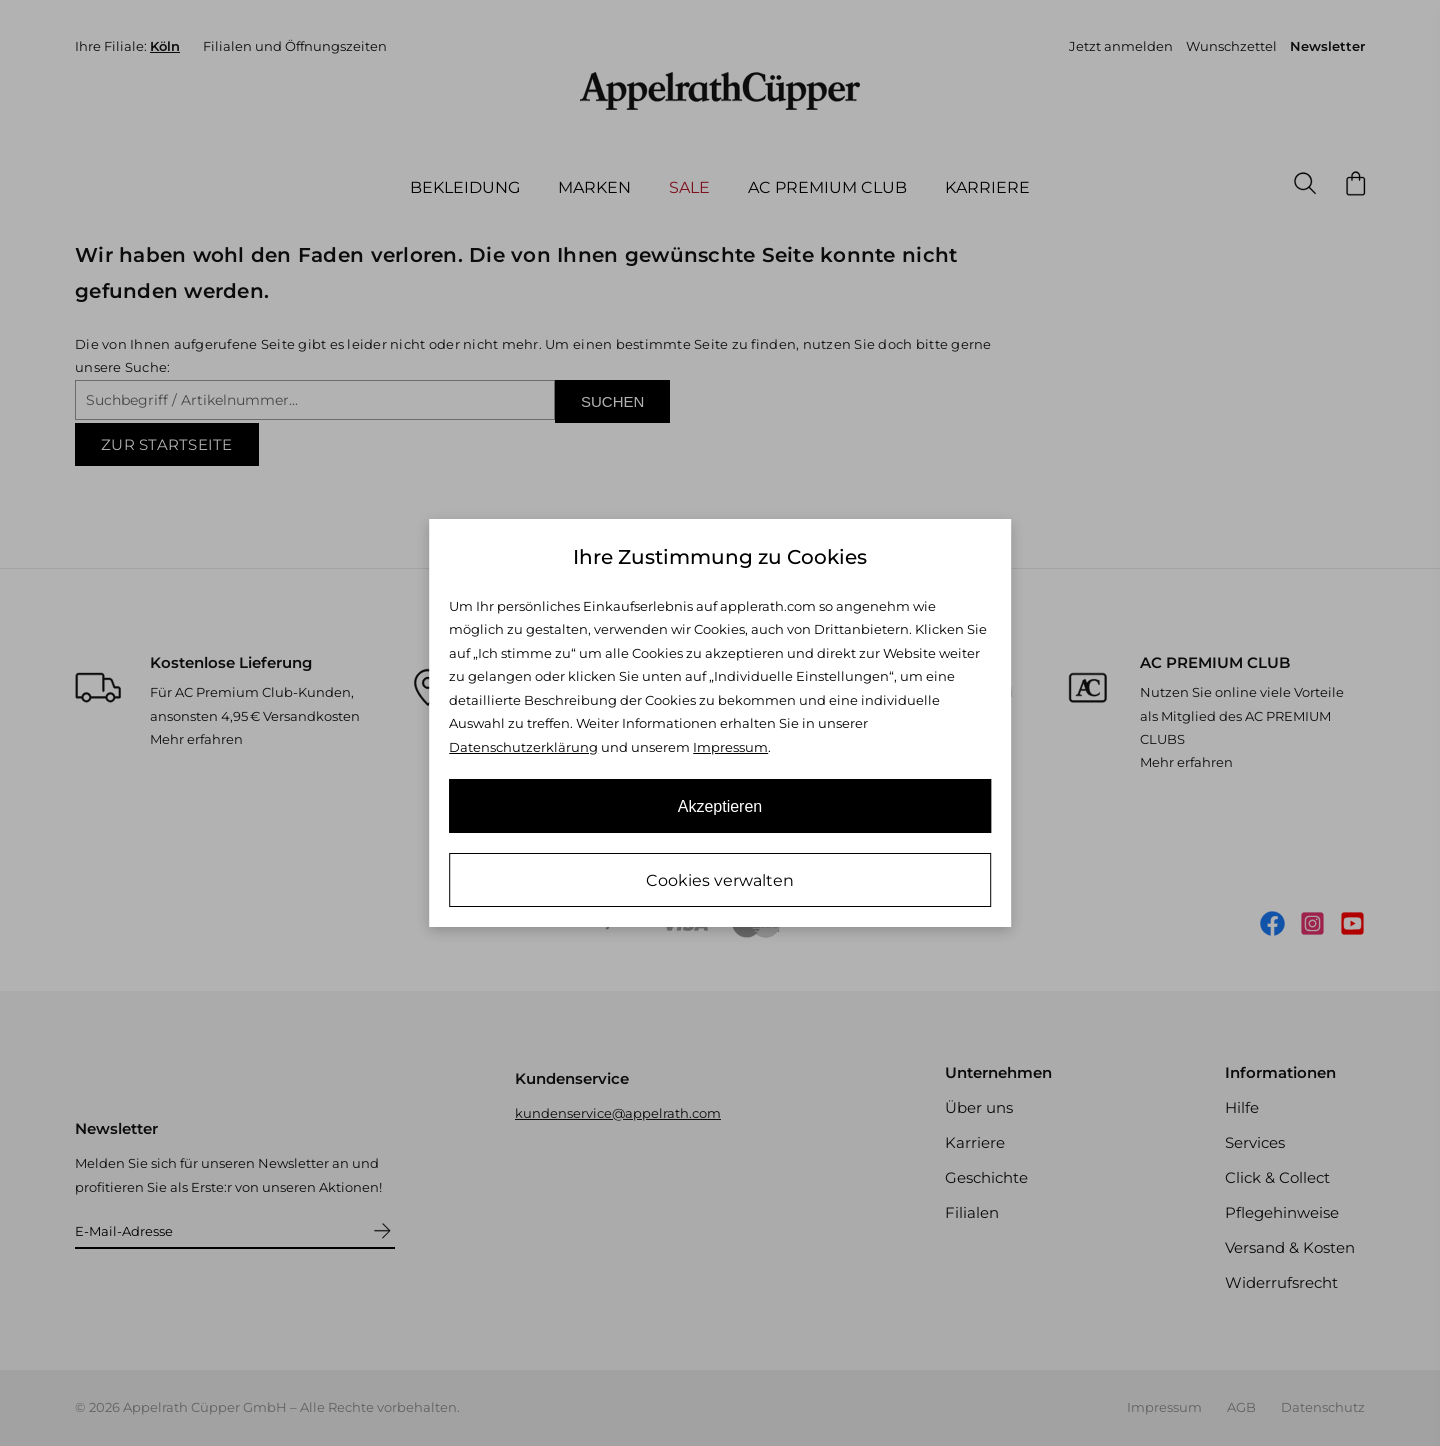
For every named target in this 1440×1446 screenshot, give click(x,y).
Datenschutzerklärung (523, 747)
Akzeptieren (720, 806)
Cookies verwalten (720, 880)
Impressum (730, 747)
